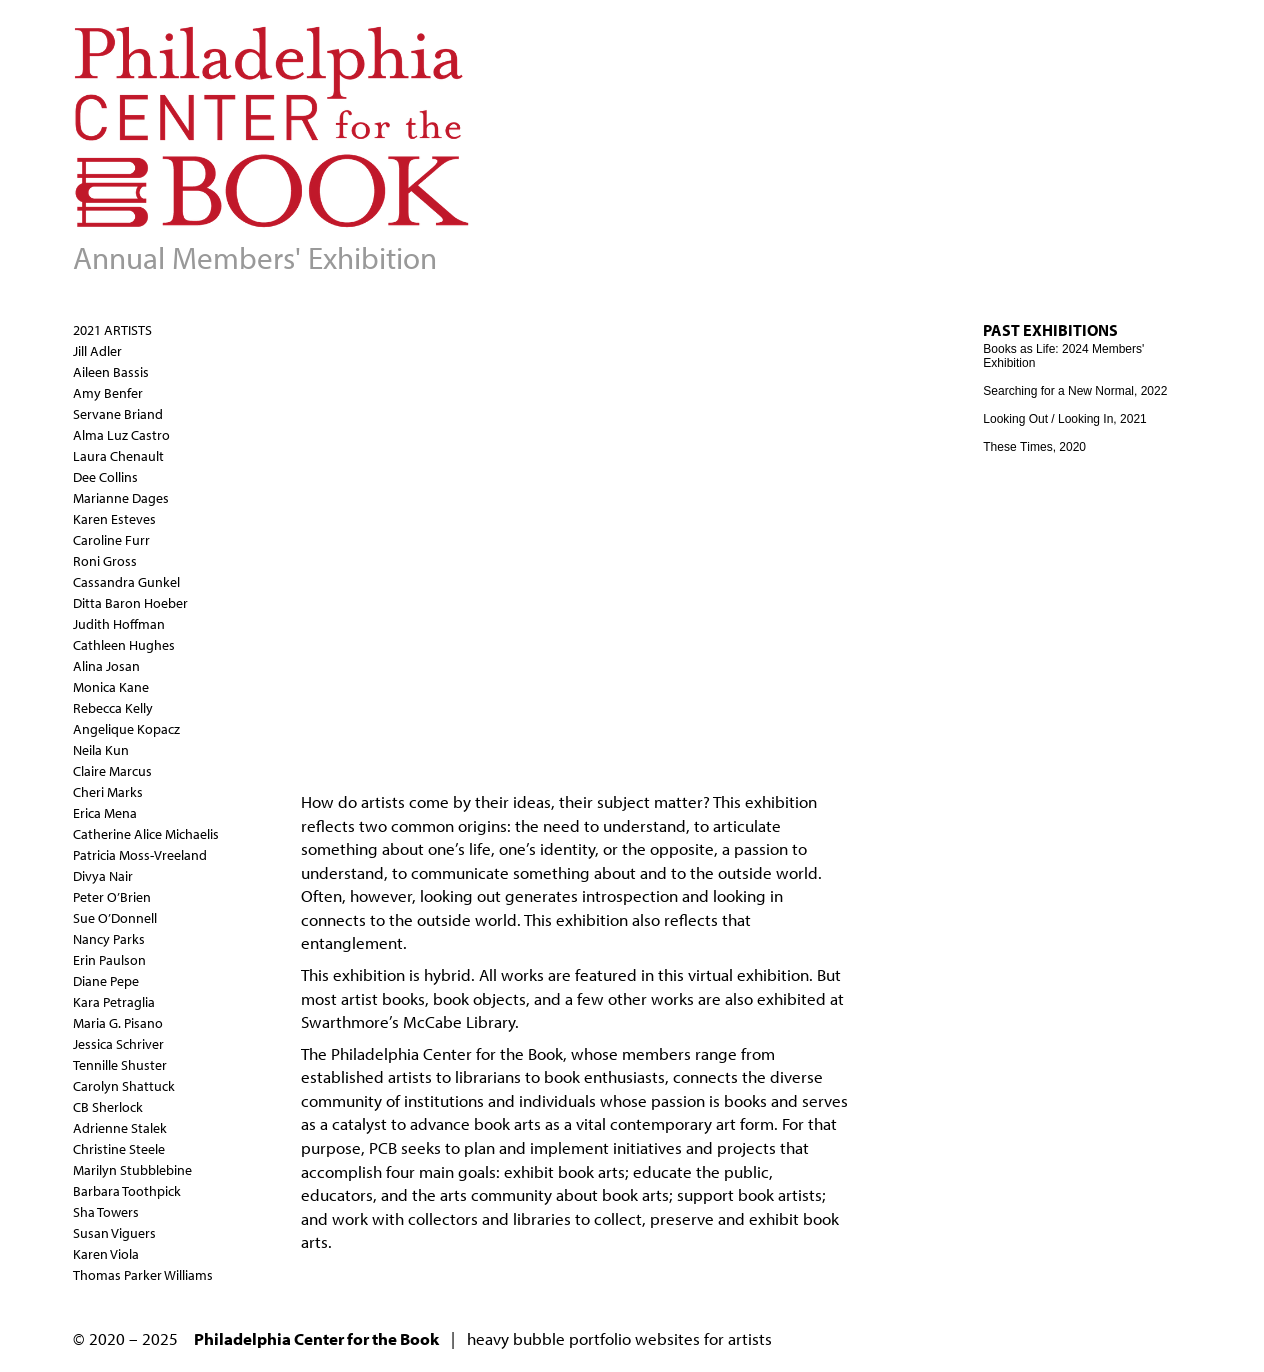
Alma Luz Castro (121, 435)
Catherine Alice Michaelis (146, 834)
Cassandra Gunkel (126, 582)
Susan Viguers (114, 1233)
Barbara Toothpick (127, 1191)
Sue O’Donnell (115, 918)
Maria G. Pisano (118, 1023)
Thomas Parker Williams (143, 1275)
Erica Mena (105, 813)
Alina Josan (106, 666)
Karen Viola (106, 1254)
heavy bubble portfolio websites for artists (619, 1338)
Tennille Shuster (120, 1065)
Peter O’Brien (112, 897)
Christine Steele (119, 1149)
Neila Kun (101, 750)
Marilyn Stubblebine (132, 1170)
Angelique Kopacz (126, 729)
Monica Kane (111, 687)
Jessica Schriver (118, 1044)
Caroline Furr (111, 540)
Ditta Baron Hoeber (130, 603)
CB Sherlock (108, 1107)
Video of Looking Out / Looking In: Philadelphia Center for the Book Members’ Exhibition (621, 525)
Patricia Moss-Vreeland (140, 855)
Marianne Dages (121, 498)
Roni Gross (105, 561)
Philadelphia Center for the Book (447, 1053)
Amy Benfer (108, 393)
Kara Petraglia (114, 1002)
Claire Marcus (112, 771)
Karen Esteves (114, 519)
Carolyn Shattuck (124, 1086)
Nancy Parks (109, 939)
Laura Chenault (118, 456)
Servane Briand (118, 414)
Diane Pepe (106, 981)
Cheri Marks (108, 792)
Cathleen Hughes (124, 645)
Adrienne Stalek (120, 1128)
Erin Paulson (109, 960)
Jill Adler (97, 351)
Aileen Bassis (111, 372)
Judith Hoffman (119, 624)
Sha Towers (106, 1212)
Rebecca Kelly (113, 708)
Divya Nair (103, 876)
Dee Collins (105, 477)
